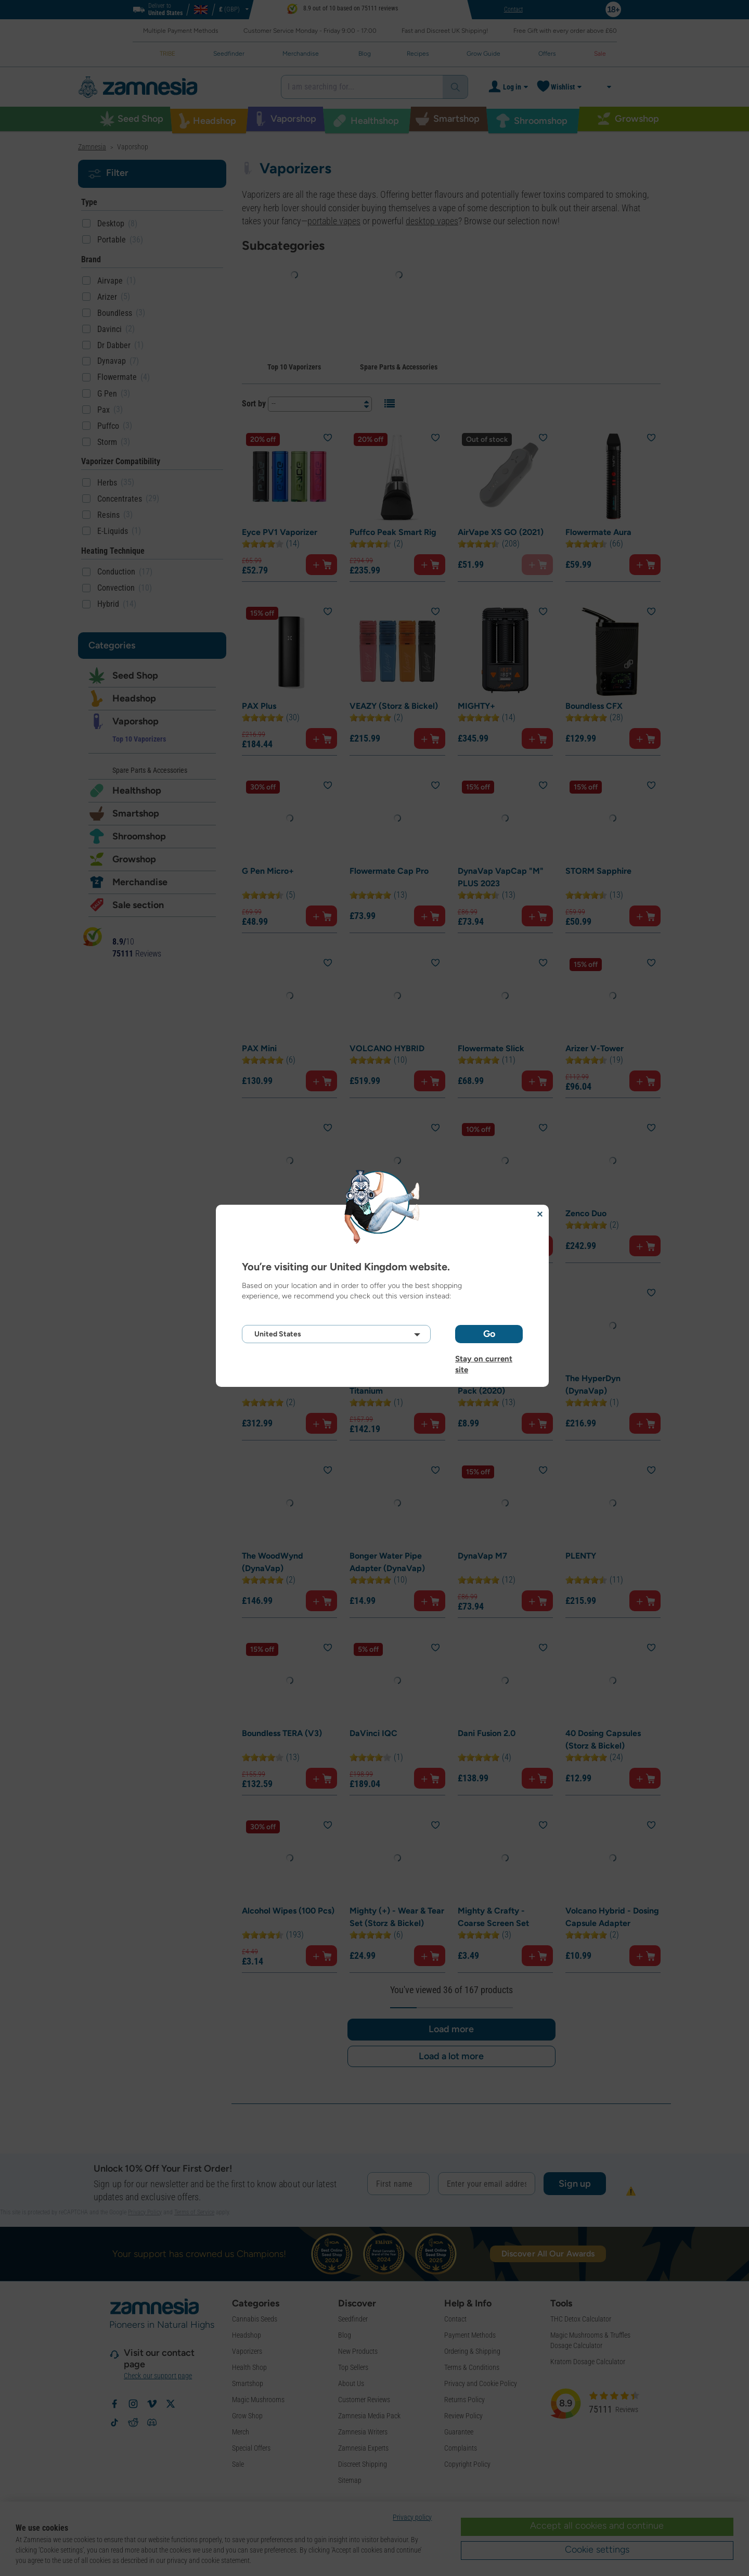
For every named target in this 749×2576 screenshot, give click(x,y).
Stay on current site (483, 1358)
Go (489, 1334)
